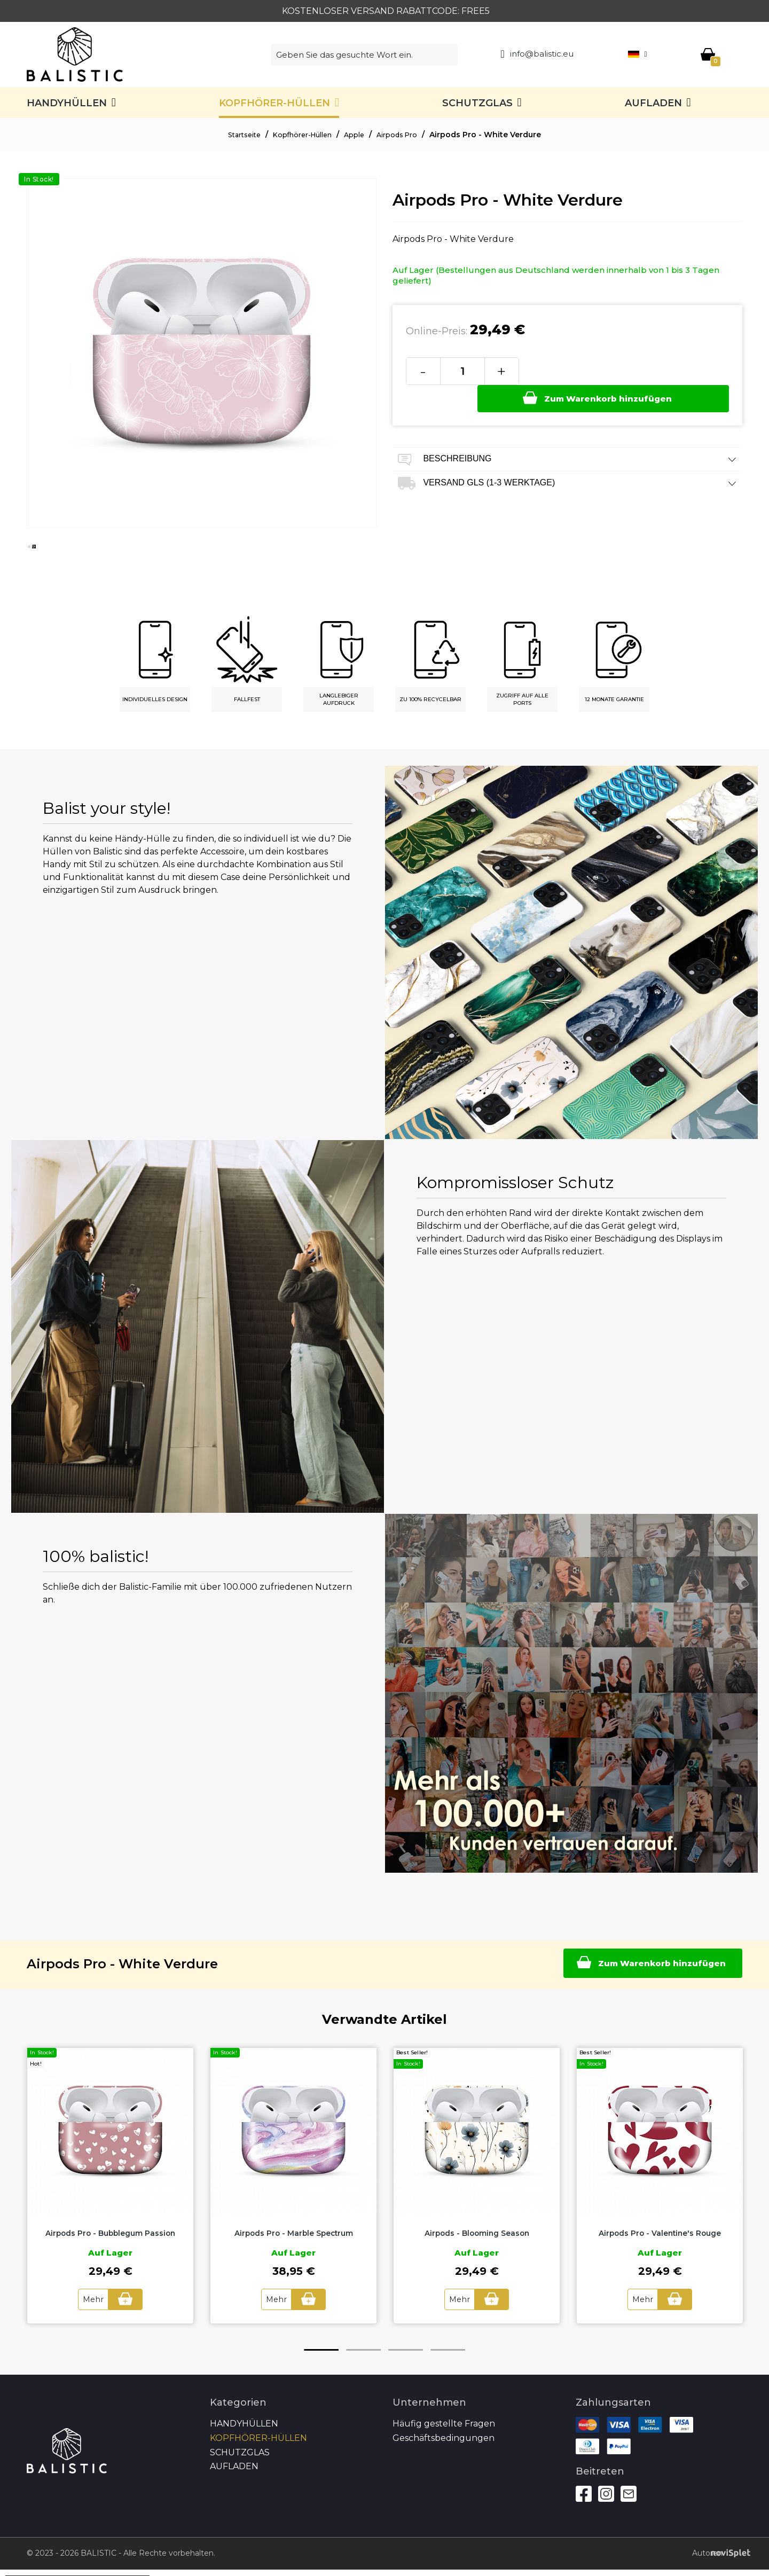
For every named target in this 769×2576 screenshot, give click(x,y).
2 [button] (363, 2349)
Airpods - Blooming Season (476, 2233)
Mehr (90, 2299)
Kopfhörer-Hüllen (274, 103)
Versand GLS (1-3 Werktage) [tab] (567, 456)
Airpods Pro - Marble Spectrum (293, 2233)
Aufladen (653, 103)
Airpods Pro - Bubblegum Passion (110, 2233)
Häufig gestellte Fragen (444, 2423)
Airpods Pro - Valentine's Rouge (660, 2233)
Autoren (709, 2553)
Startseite (236, 134)
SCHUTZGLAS (477, 103)
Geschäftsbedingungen (444, 2437)
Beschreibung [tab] (567, 432)
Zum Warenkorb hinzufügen (622, 370)
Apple (359, 134)
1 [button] (321, 2349)
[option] (29, 554)
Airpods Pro (406, 134)
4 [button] (447, 2349)
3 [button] (405, 2349)
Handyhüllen (67, 103)
